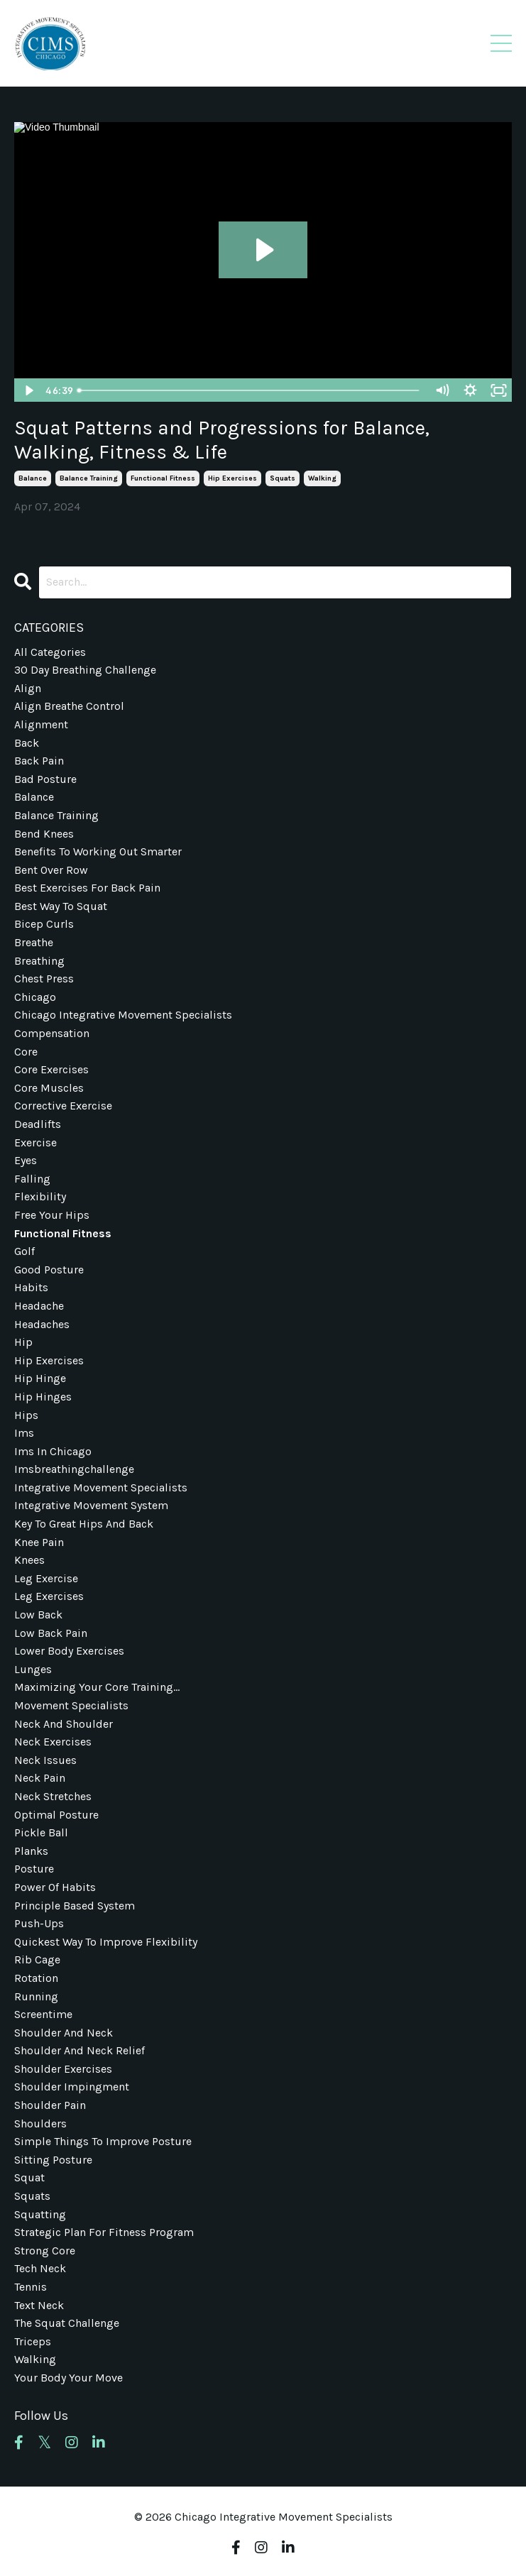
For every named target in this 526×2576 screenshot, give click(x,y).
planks (31, 1851)
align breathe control (69, 706)
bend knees (44, 833)
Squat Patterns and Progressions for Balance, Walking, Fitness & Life (221, 440)
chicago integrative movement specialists (123, 1014)
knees (29, 1560)
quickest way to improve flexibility (105, 1942)
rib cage (37, 1959)
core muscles (49, 1088)
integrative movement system (91, 1505)
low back (38, 1614)
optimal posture (56, 1814)
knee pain (39, 1542)
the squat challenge (66, 2323)
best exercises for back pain (87, 887)
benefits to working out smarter (98, 851)
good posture (49, 1269)
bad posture (45, 779)
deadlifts (37, 1124)
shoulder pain (50, 2105)
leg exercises (49, 1596)
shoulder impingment (71, 2086)
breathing (39, 961)
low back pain (50, 1633)
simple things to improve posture (103, 2141)
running (36, 1996)
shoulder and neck (63, 2032)
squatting (40, 2214)
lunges (33, 1669)
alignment (41, 724)
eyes (25, 1160)
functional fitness (163, 478)
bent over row (51, 870)
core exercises (51, 1069)
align (27, 688)
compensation (51, 1033)
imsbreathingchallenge (74, 1469)
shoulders (40, 2123)
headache (39, 1305)
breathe (33, 942)
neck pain (39, 1778)
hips (26, 1415)
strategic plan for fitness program (104, 2232)
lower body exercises (69, 1650)
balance (32, 478)
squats (282, 478)
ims (24, 1433)
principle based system (74, 1905)
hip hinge (40, 1378)
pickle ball (41, 1832)
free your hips (51, 1215)
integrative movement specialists (100, 1487)
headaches (42, 1324)
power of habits (55, 1887)
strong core (44, 2250)
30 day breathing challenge (85, 669)
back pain (39, 760)
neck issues (45, 1760)
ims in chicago (53, 1451)
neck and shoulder (63, 1724)
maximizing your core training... (97, 1687)
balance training (89, 478)
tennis (30, 2286)
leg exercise (46, 1578)
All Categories (50, 652)
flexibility (40, 1196)
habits (31, 1287)
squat (29, 2177)
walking (322, 478)
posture (34, 1868)
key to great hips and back (83, 1523)
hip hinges (43, 1396)
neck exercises (53, 1741)
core (26, 1051)
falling (32, 1178)
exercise (35, 1142)
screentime (43, 2014)
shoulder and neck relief (79, 2050)
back (26, 743)
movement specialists (71, 1705)
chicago (35, 997)
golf (24, 1251)
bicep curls (44, 924)
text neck (39, 2305)
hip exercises (232, 478)
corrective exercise (63, 1105)
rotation (36, 1978)
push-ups (39, 1923)
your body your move (68, 2377)
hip (23, 1342)
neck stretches (53, 1796)
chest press (44, 978)
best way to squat (60, 906)
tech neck (40, 2268)
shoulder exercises (63, 2069)
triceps (32, 2341)
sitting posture (53, 2159)
